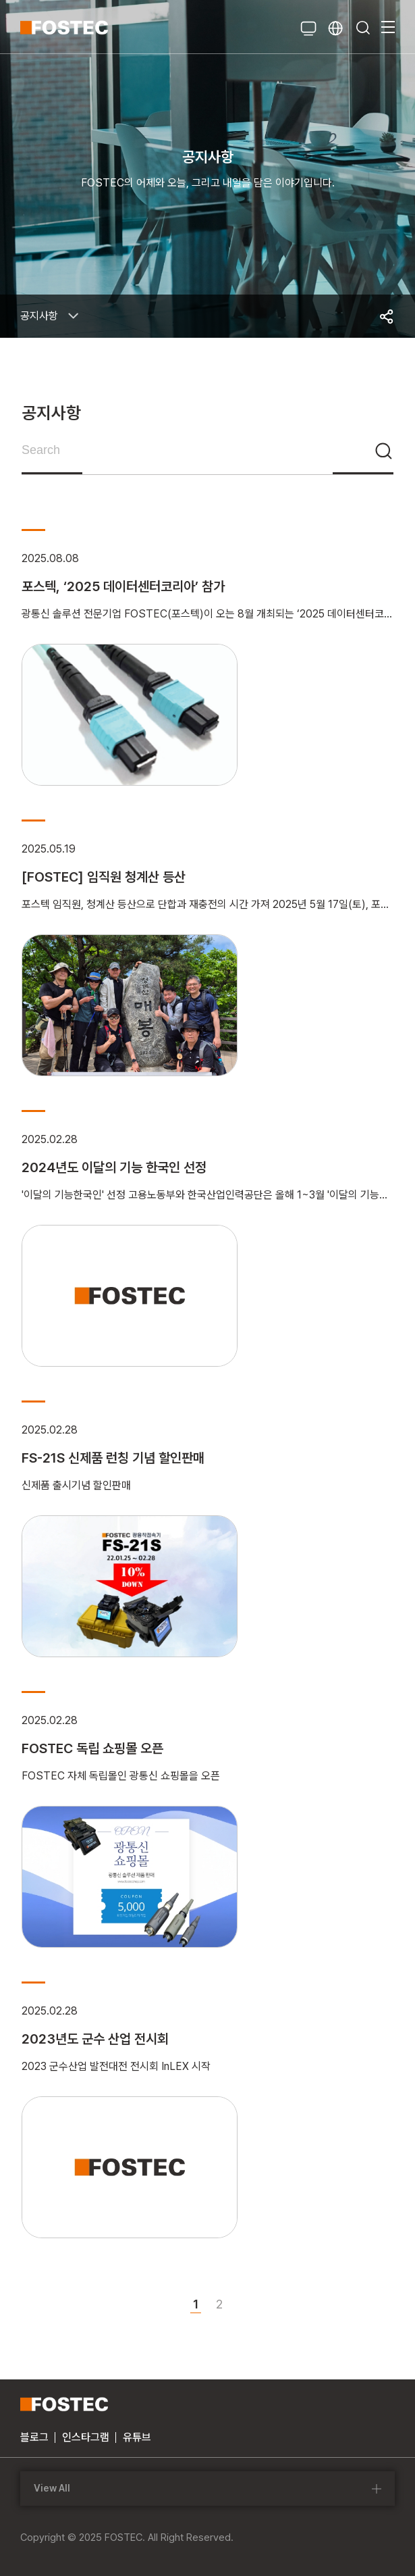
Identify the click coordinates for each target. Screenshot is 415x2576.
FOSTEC (64, 27)
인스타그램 (85, 2437)
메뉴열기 (388, 27)
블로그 (34, 2437)
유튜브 (137, 2437)
